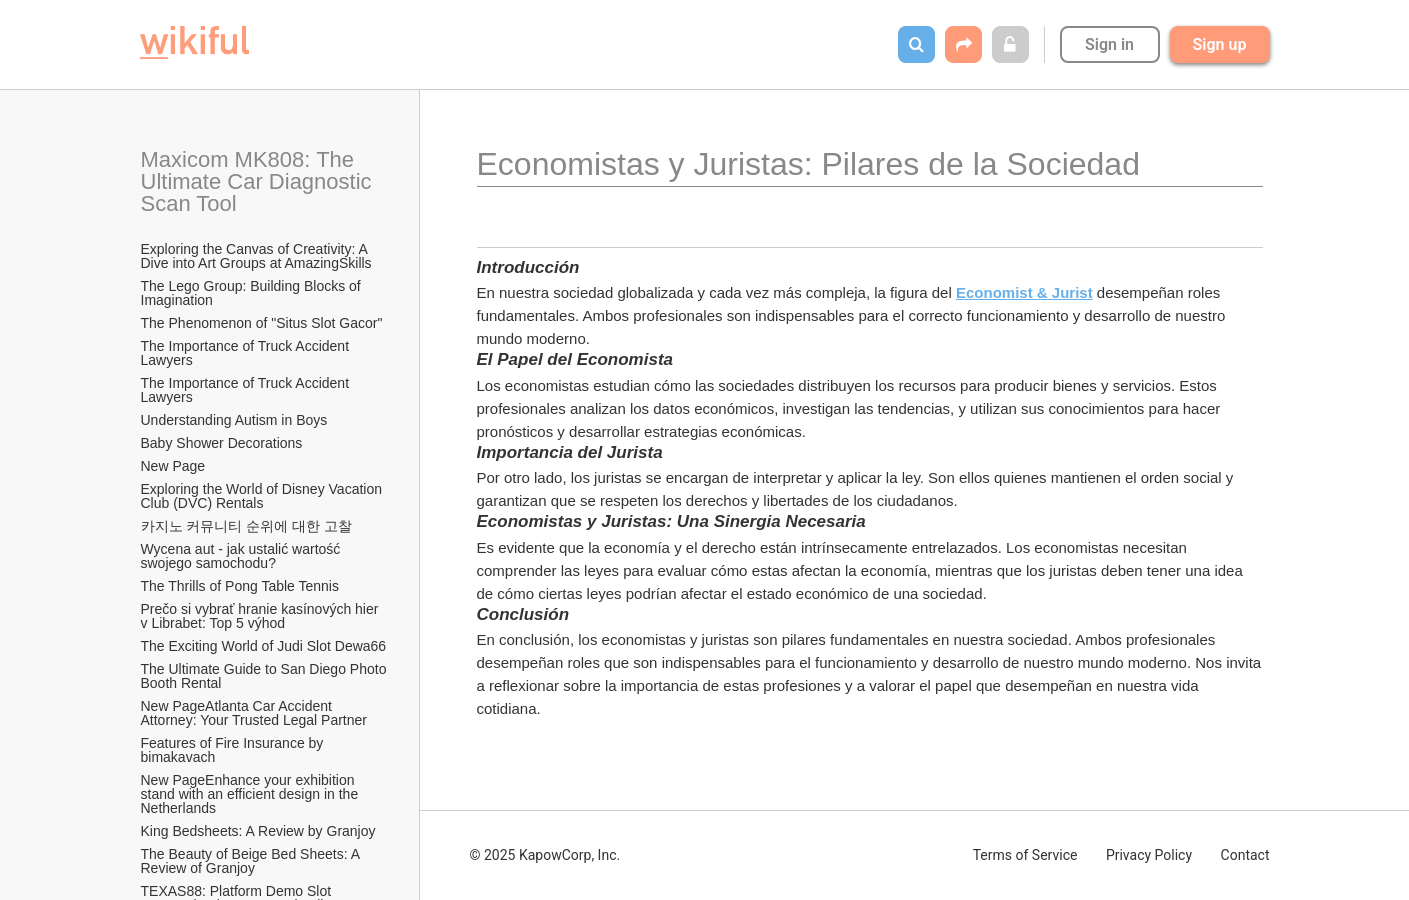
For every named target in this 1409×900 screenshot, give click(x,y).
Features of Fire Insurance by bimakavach (234, 750)
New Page (173, 466)
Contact (1245, 855)
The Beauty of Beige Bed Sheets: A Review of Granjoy (252, 861)
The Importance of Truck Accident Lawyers (247, 353)
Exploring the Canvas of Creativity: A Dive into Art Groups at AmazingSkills (256, 256)
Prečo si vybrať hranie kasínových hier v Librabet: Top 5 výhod (262, 616)
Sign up (1220, 44)
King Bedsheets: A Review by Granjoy (258, 831)
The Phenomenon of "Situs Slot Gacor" (262, 323)
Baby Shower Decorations (222, 443)
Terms (1025, 855)
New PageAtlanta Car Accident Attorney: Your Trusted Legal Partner (254, 713)
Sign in (1109, 44)
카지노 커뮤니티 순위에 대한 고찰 (247, 526)
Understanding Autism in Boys (234, 420)
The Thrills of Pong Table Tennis (240, 586)
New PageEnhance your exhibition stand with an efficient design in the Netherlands (252, 794)
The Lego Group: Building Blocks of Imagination (253, 293)
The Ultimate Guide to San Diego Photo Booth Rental (265, 676)
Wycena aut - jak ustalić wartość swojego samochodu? (243, 556)
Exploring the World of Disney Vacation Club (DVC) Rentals (263, 496)
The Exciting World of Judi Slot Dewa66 (264, 646)
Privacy (1149, 855)
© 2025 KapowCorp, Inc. (545, 855)
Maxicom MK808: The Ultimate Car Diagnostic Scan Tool (259, 181)
